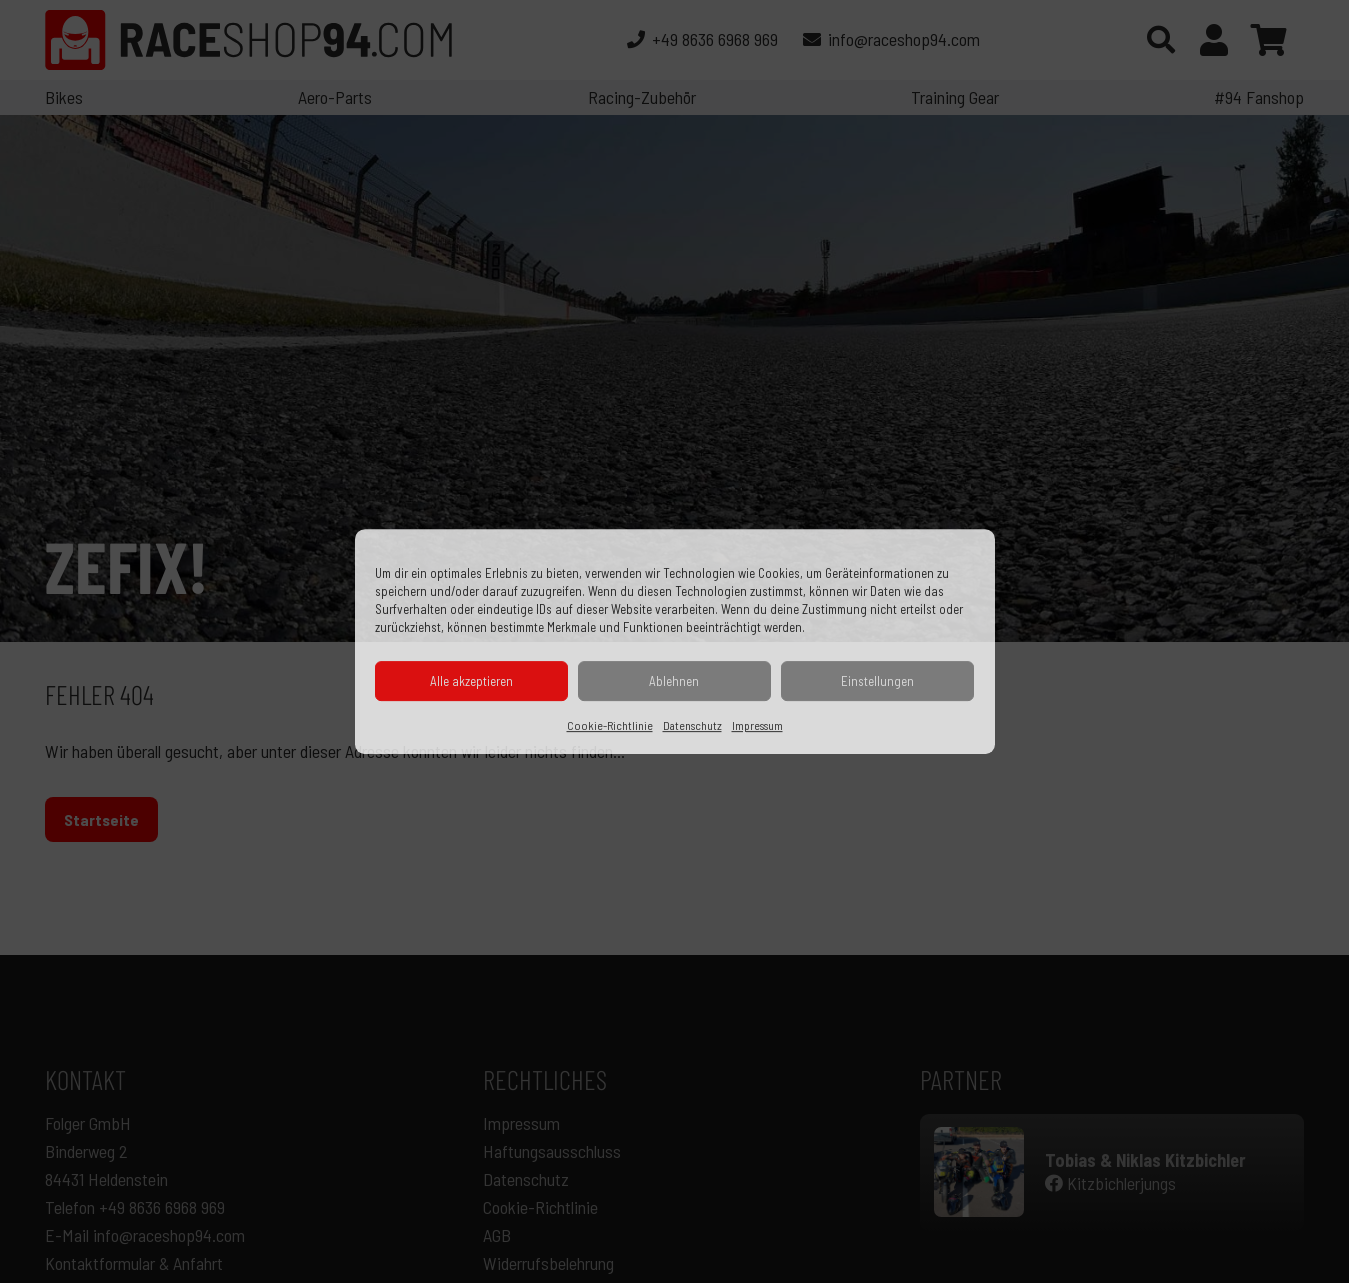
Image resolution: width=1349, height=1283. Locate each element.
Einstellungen (877, 681)
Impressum (757, 725)
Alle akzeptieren (471, 681)
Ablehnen (674, 681)
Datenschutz (692, 725)
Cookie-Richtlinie (610, 725)
